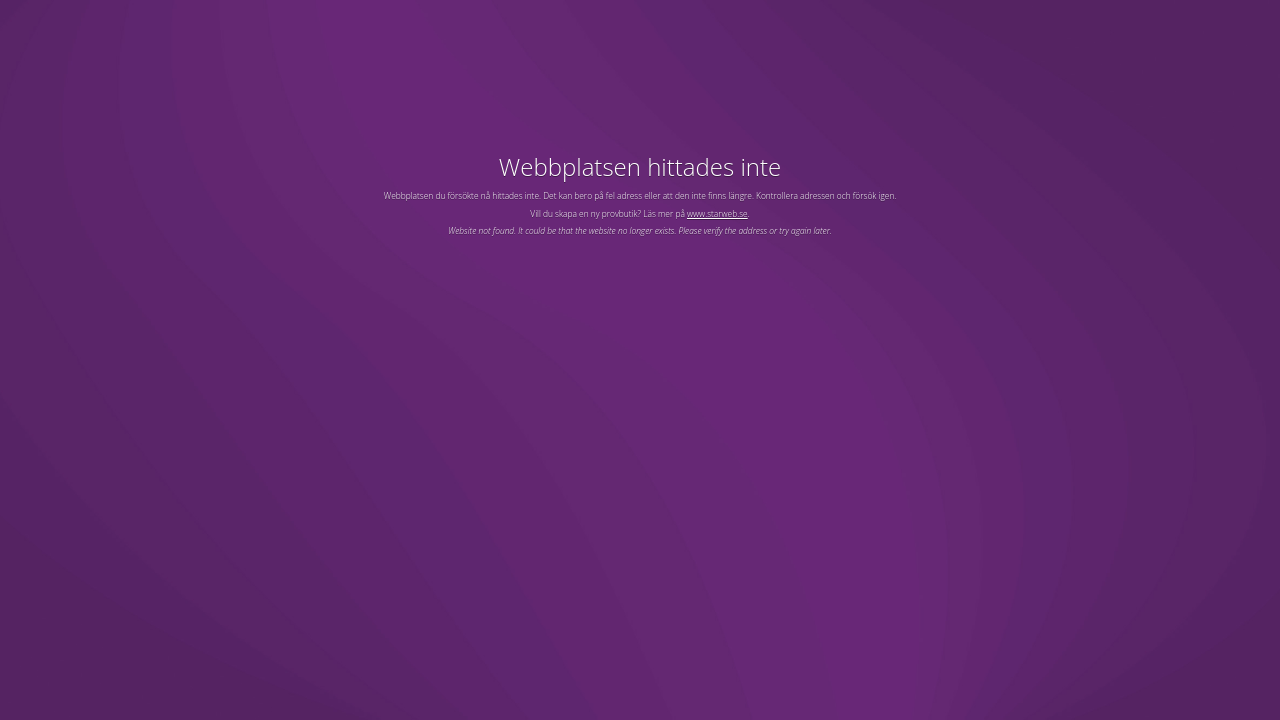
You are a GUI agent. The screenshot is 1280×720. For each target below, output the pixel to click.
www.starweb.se (717, 213)
